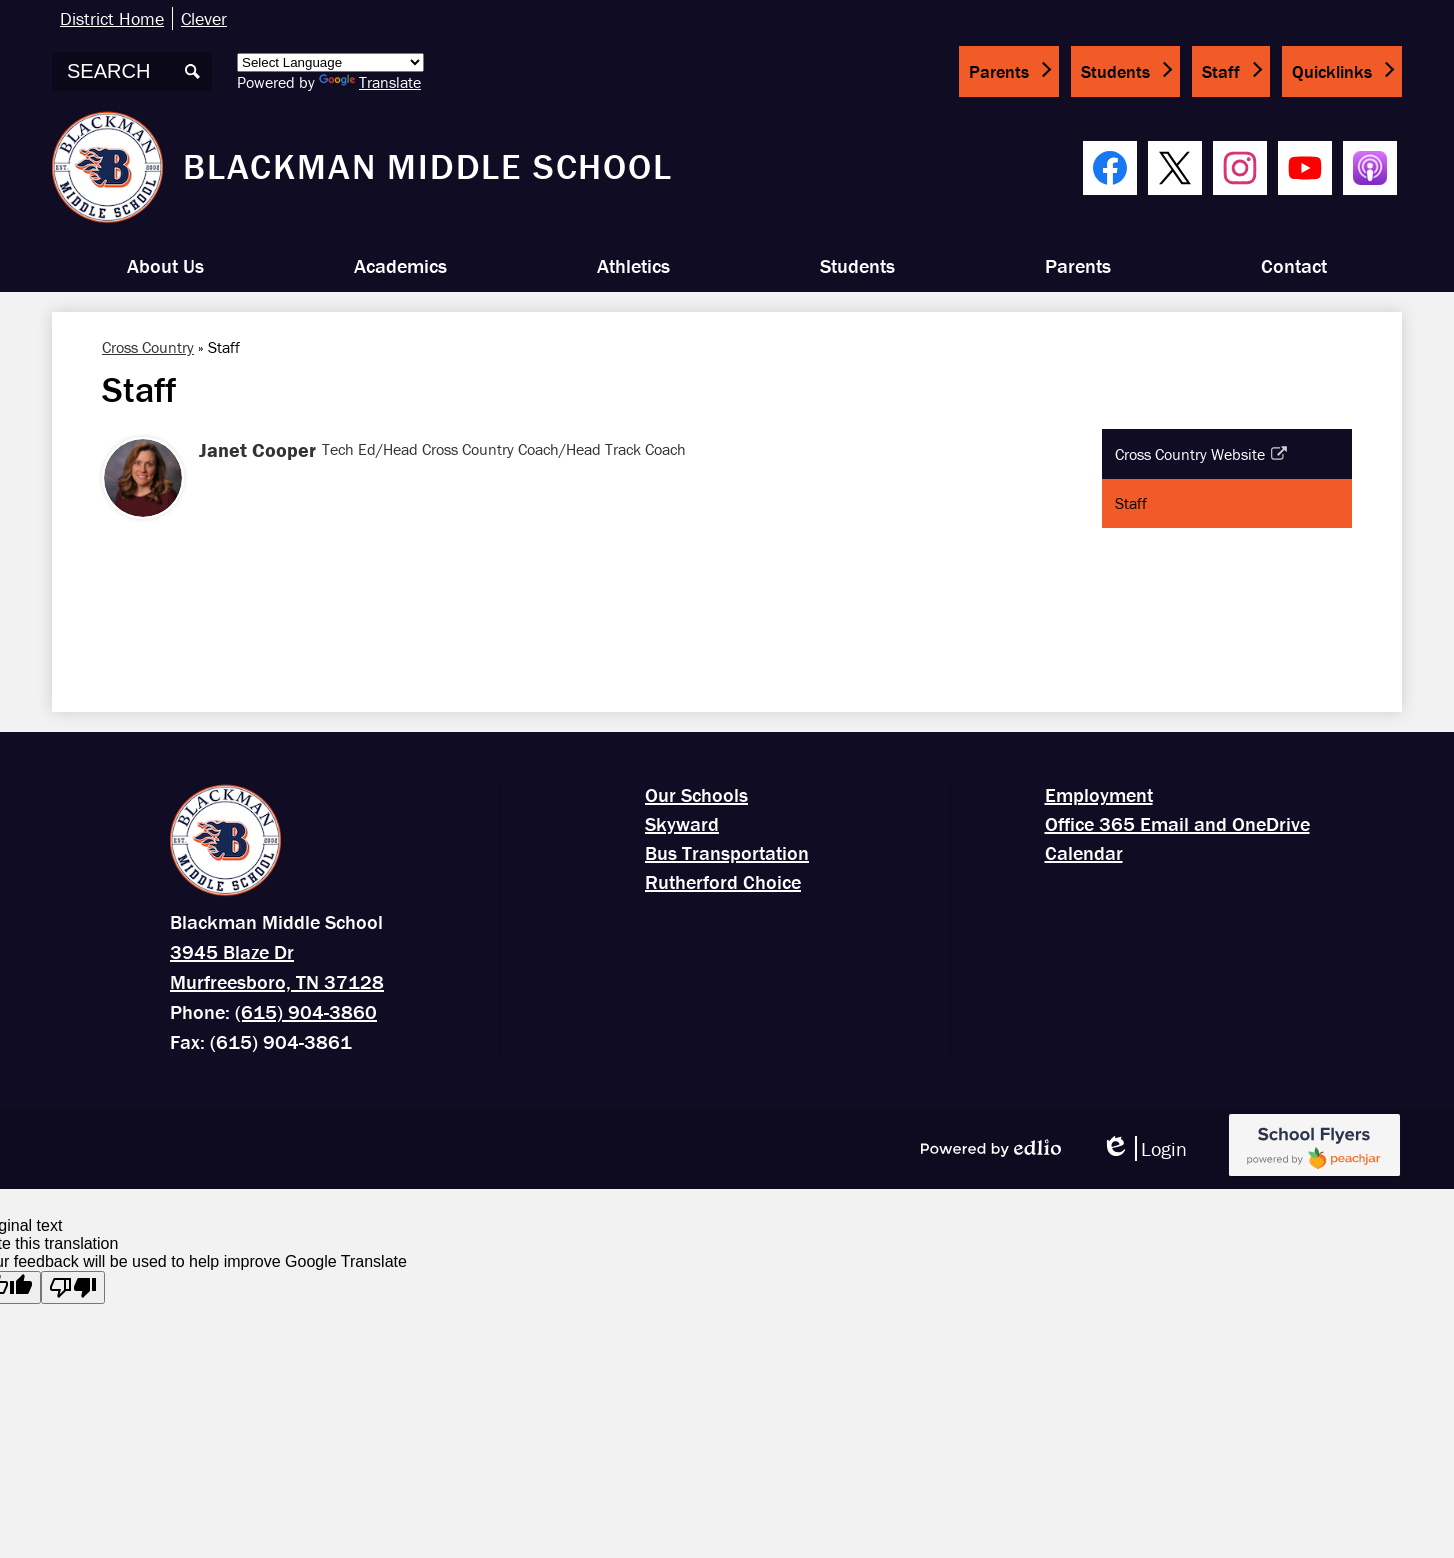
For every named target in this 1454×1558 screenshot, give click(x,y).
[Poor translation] (73, 1287)
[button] (165, 266)
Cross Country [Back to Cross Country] (148, 347)
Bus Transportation (727, 852)
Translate (370, 82)
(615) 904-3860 (306, 1011)
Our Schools (696, 794)
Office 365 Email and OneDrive (1177, 823)
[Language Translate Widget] (330, 62)
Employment (1099, 794)
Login (1144, 1148)
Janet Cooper (257, 449)
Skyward (682, 823)
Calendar (1084, 852)
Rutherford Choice (723, 881)
